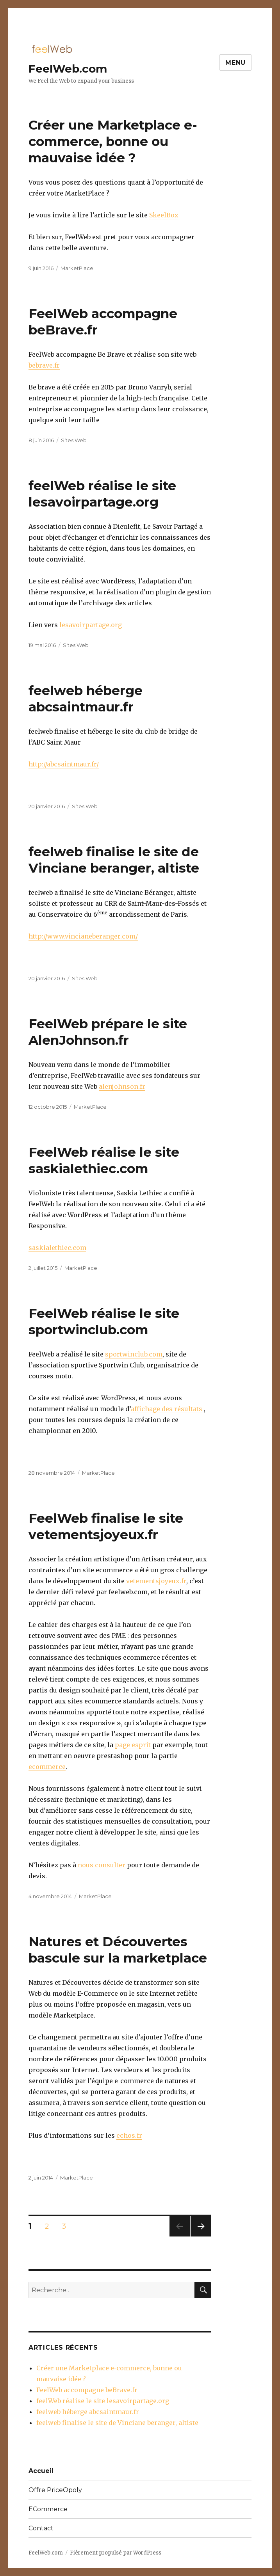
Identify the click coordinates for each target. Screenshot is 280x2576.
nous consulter (101, 1865)
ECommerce (48, 2509)
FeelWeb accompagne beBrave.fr (86, 2390)
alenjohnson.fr (122, 1086)
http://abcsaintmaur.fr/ (64, 764)
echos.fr (129, 2135)
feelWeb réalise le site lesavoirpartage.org (102, 2401)
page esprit (133, 1745)
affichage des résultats (166, 1409)
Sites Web (74, 440)
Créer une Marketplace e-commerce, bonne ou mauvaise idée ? (113, 141)
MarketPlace (77, 268)
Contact (41, 2528)
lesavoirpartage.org (90, 625)
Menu (235, 62)
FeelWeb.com (68, 68)
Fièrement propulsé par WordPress (115, 2552)
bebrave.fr (44, 365)
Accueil (41, 2471)
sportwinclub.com (133, 1354)
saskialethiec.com (57, 1248)
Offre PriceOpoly (55, 2490)
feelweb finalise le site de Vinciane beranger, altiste (117, 2423)
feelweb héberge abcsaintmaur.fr (87, 2412)
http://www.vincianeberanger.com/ (83, 936)
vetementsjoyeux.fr (156, 1581)
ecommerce (47, 1767)
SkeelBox (163, 215)
